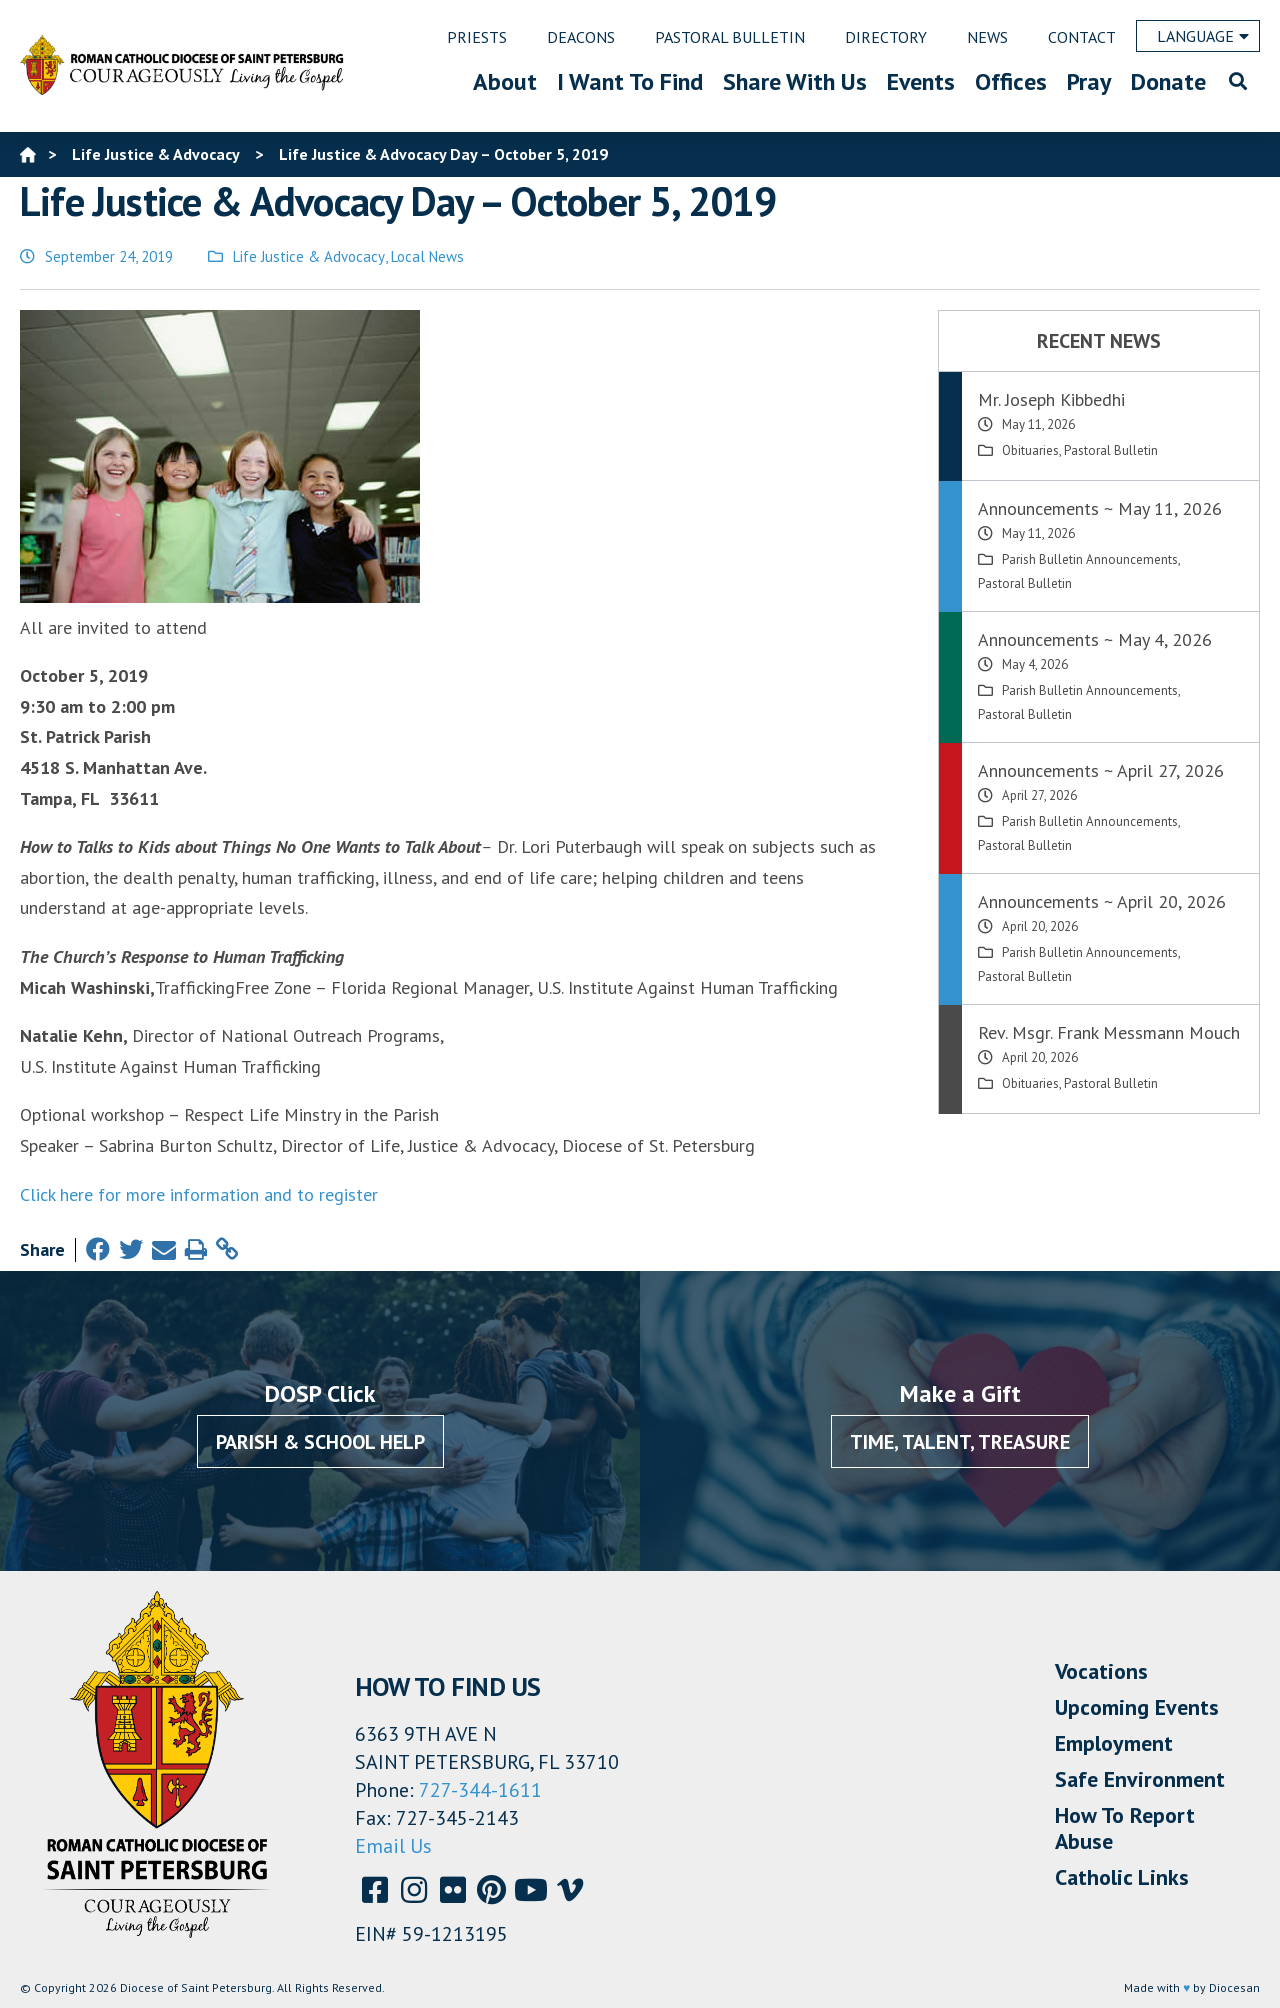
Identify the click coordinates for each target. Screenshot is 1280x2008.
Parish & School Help (320, 1442)
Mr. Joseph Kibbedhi (1051, 399)
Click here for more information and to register (199, 1194)
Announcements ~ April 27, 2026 (1101, 770)
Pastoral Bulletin (1111, 450)
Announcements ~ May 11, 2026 (1100, 508)
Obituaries (1030, 450)
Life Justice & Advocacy (309, 256)
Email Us (393, 1846)
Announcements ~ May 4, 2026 (1095, 639)
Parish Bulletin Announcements (1090, 559)
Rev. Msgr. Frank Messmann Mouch (1109, 1032)
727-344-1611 (480, 1790)
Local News (427, 256)
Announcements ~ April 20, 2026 (1102, 901)
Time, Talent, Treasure (960, 1442)
